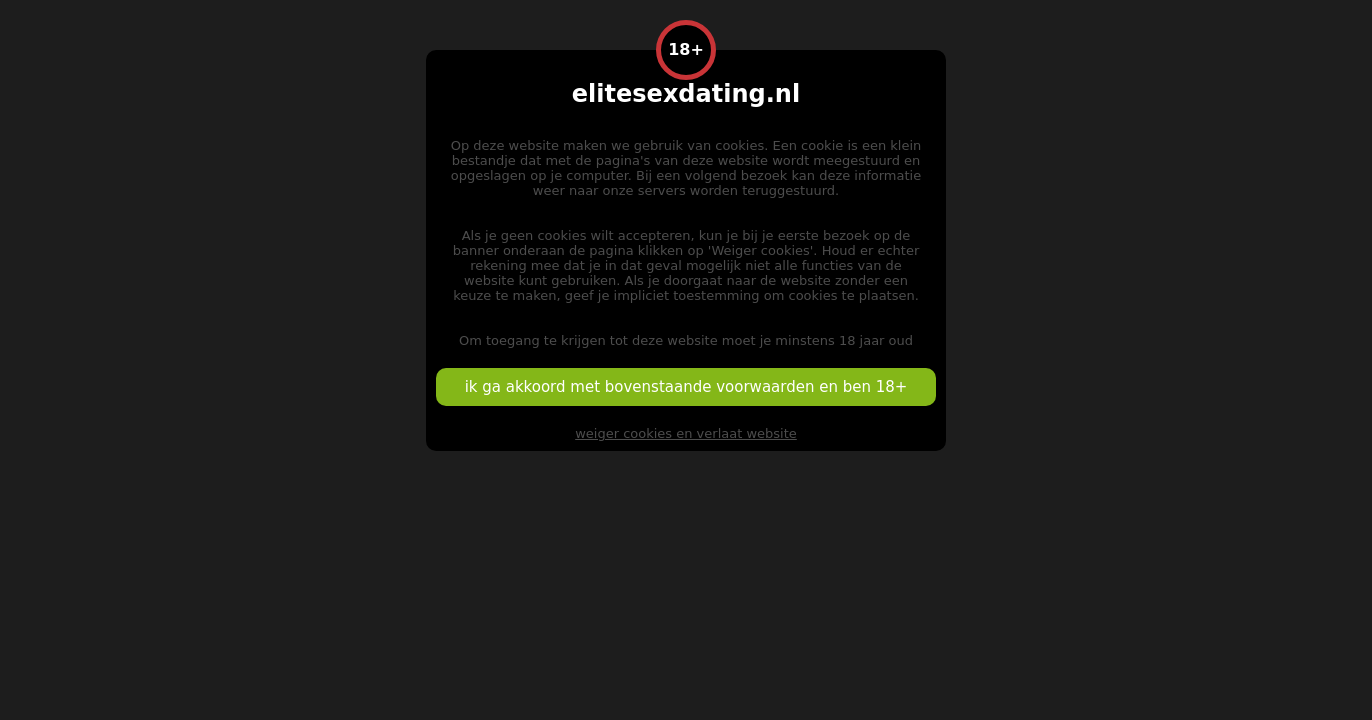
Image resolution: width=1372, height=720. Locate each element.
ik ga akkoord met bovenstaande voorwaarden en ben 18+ (686, 387)
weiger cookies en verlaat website (686, 433)
